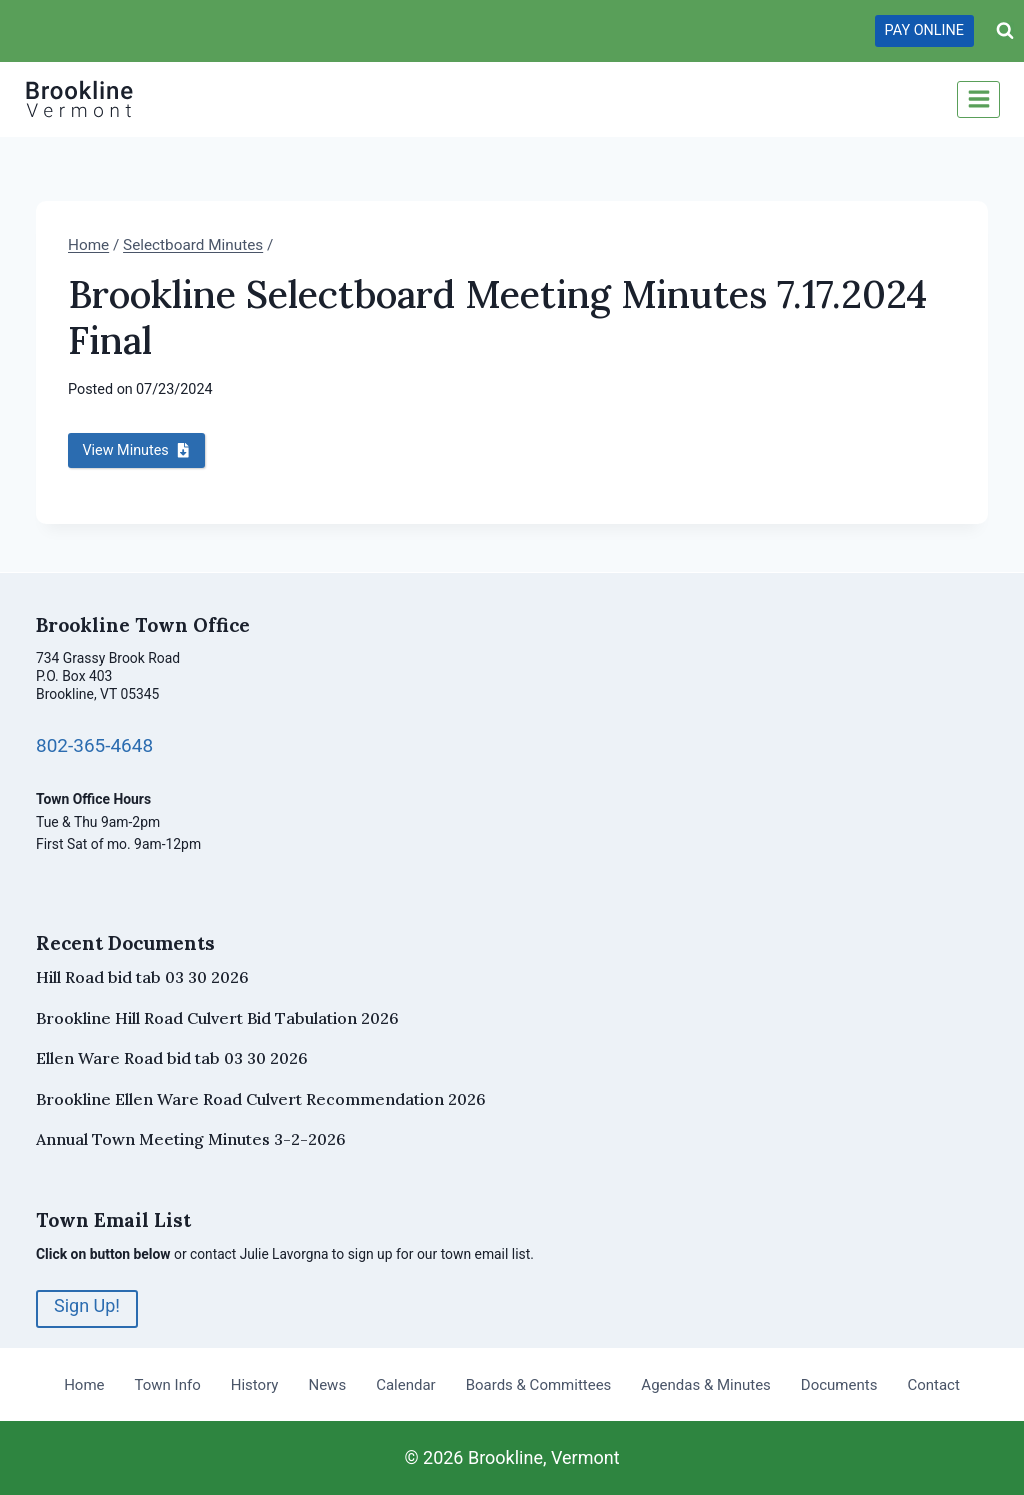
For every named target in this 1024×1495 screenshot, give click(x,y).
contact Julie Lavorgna (260, 1254)
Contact (933, 1384)
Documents (839, 1384)
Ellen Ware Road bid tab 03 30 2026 (172, 1058)
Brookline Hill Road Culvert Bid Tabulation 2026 (217, 1018)
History (255, 1384)
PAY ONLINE (924, 30)
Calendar (406, 1384)
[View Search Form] (1005, 31)
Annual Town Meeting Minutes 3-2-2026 (191, 1139)
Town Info (168, 1384)
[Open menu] (978, 99)
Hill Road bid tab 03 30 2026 (142, 977)
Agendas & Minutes (705, 1384)
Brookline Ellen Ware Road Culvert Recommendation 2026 (261, 1099)
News (327, 1384)
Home (84, 1384)
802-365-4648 (95, 745)
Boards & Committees (539, 1384)
